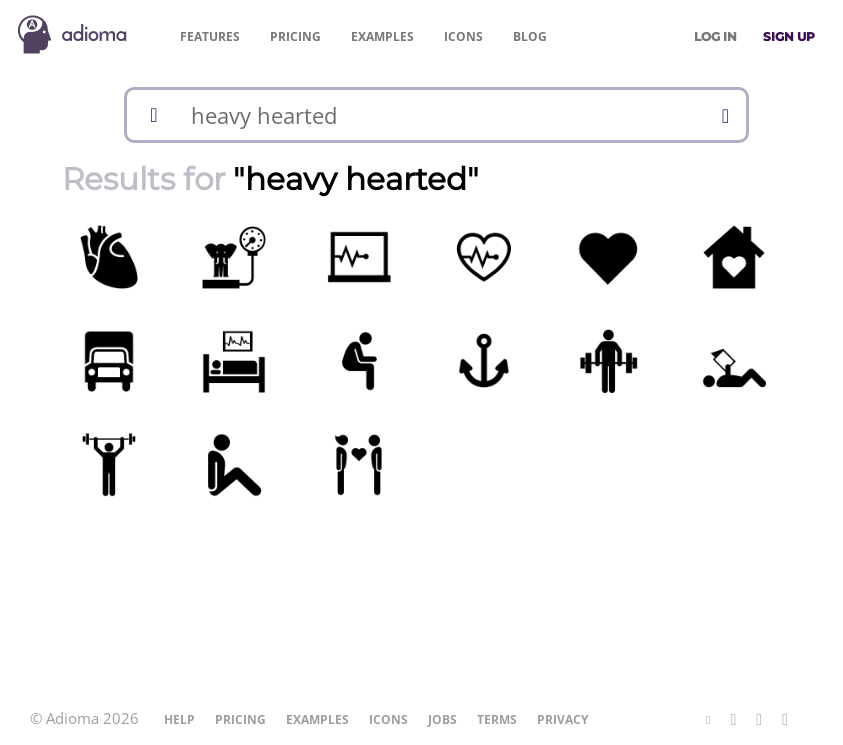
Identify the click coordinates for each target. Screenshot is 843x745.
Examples (382, 36)
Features (210, 36)
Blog (530, 36)
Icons (463, 36)
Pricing (295, 36)
